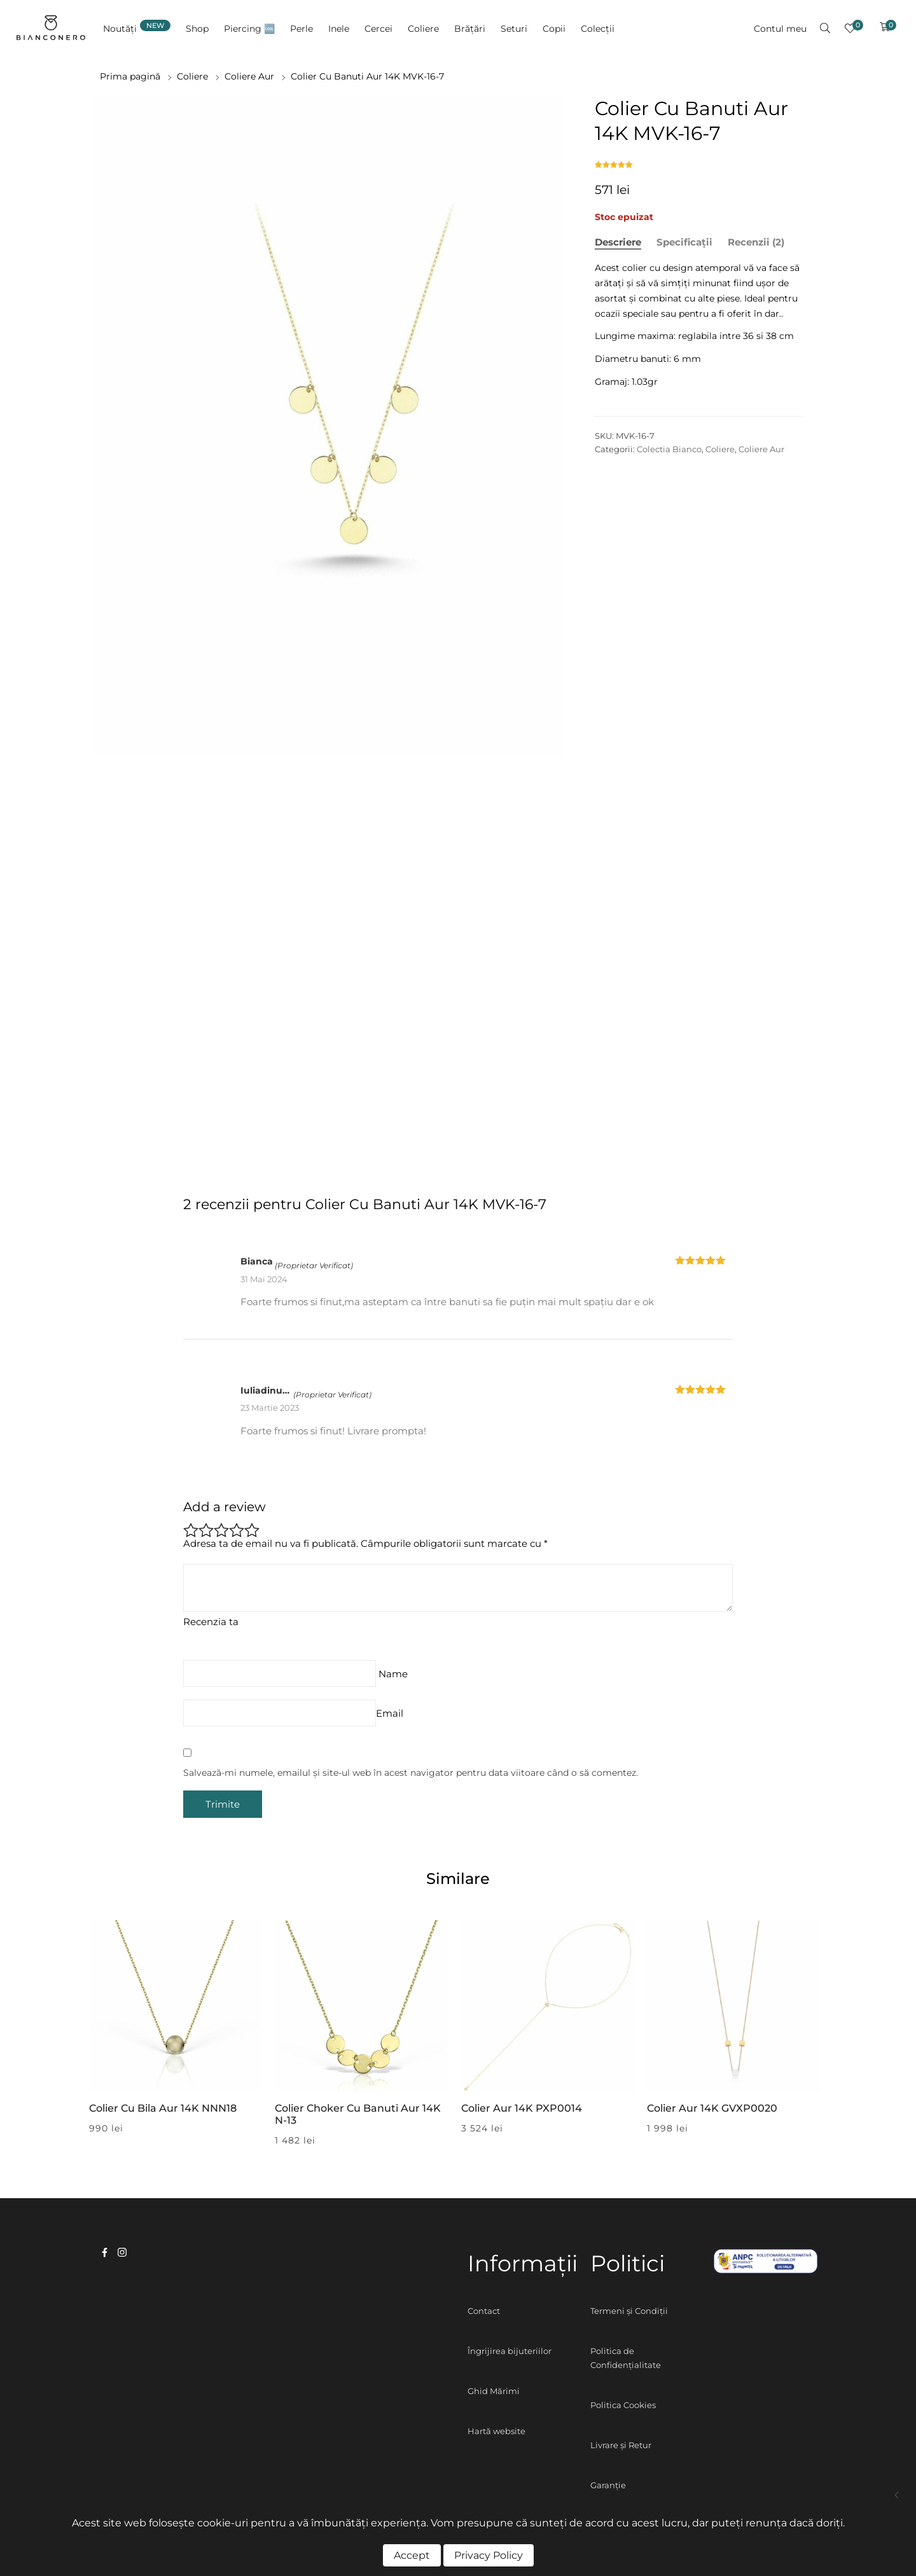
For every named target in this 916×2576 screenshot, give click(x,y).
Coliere (192, 76)
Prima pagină (130, 76)
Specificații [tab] (684, 242)
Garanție (608, 2485)
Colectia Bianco (669, 449)
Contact (484, 2311)
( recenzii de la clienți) (615, 161)
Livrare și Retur (620, 2445)
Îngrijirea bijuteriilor (510, 2351)
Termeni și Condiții (629, 2311)
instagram (122, 2252)
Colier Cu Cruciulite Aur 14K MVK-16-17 (897, 2495)
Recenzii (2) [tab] (756, 242)
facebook (105, 2252)
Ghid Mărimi (494, 2391)
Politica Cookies (623, 2405)
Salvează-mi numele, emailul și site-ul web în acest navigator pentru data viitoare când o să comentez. (410, 1772)
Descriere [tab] (618, 242)
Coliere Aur (249, 76)
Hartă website (496, 2431)
